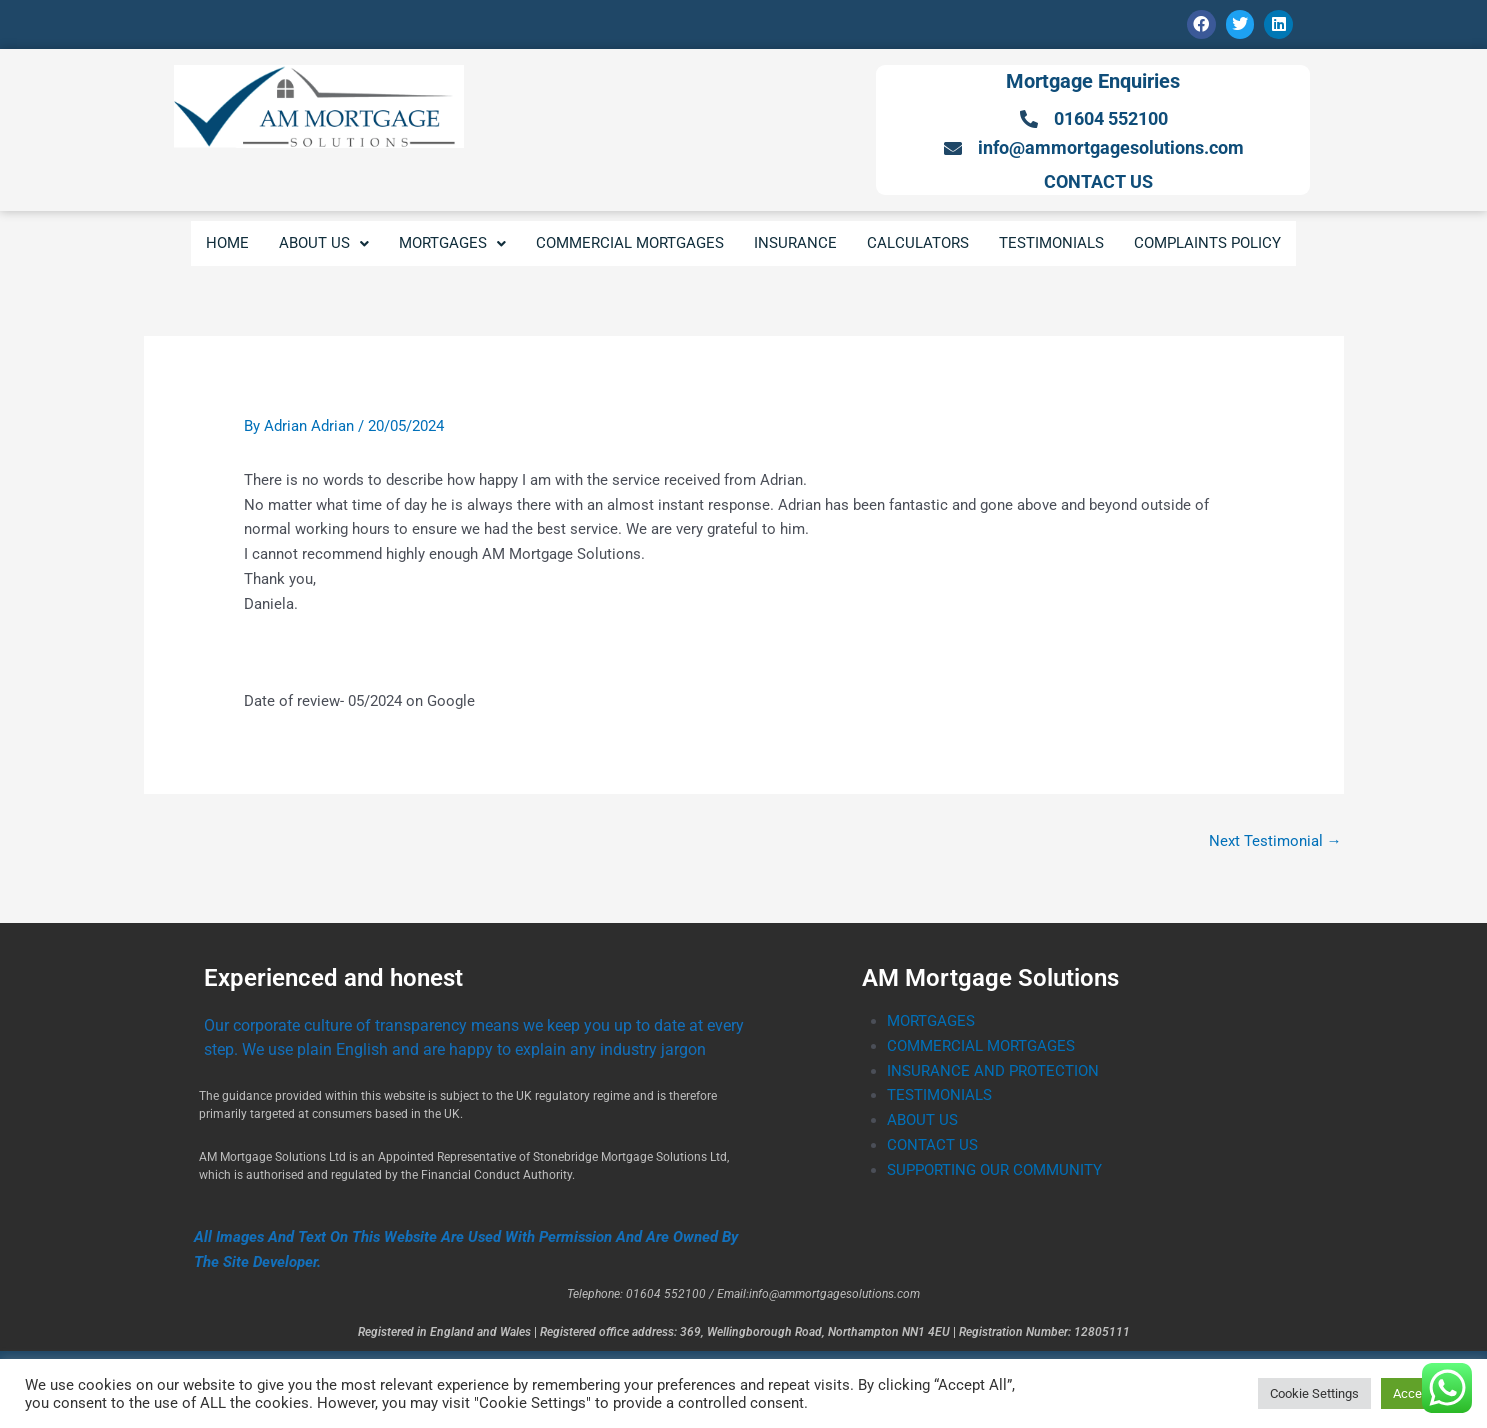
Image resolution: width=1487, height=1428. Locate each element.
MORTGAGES (452, 243)
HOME (227, 243)
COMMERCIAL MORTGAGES (630, 243)
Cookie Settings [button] (1314, 1393)
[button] (324, 243)
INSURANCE (795, 243)
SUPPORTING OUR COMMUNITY (994, 1170)
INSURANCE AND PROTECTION (993, 1071)
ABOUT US (324, 243)
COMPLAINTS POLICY (1207, 243)
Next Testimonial (1275, 841)
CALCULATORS (918, 243)
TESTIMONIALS (1051, 243)
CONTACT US (932, 1145)
